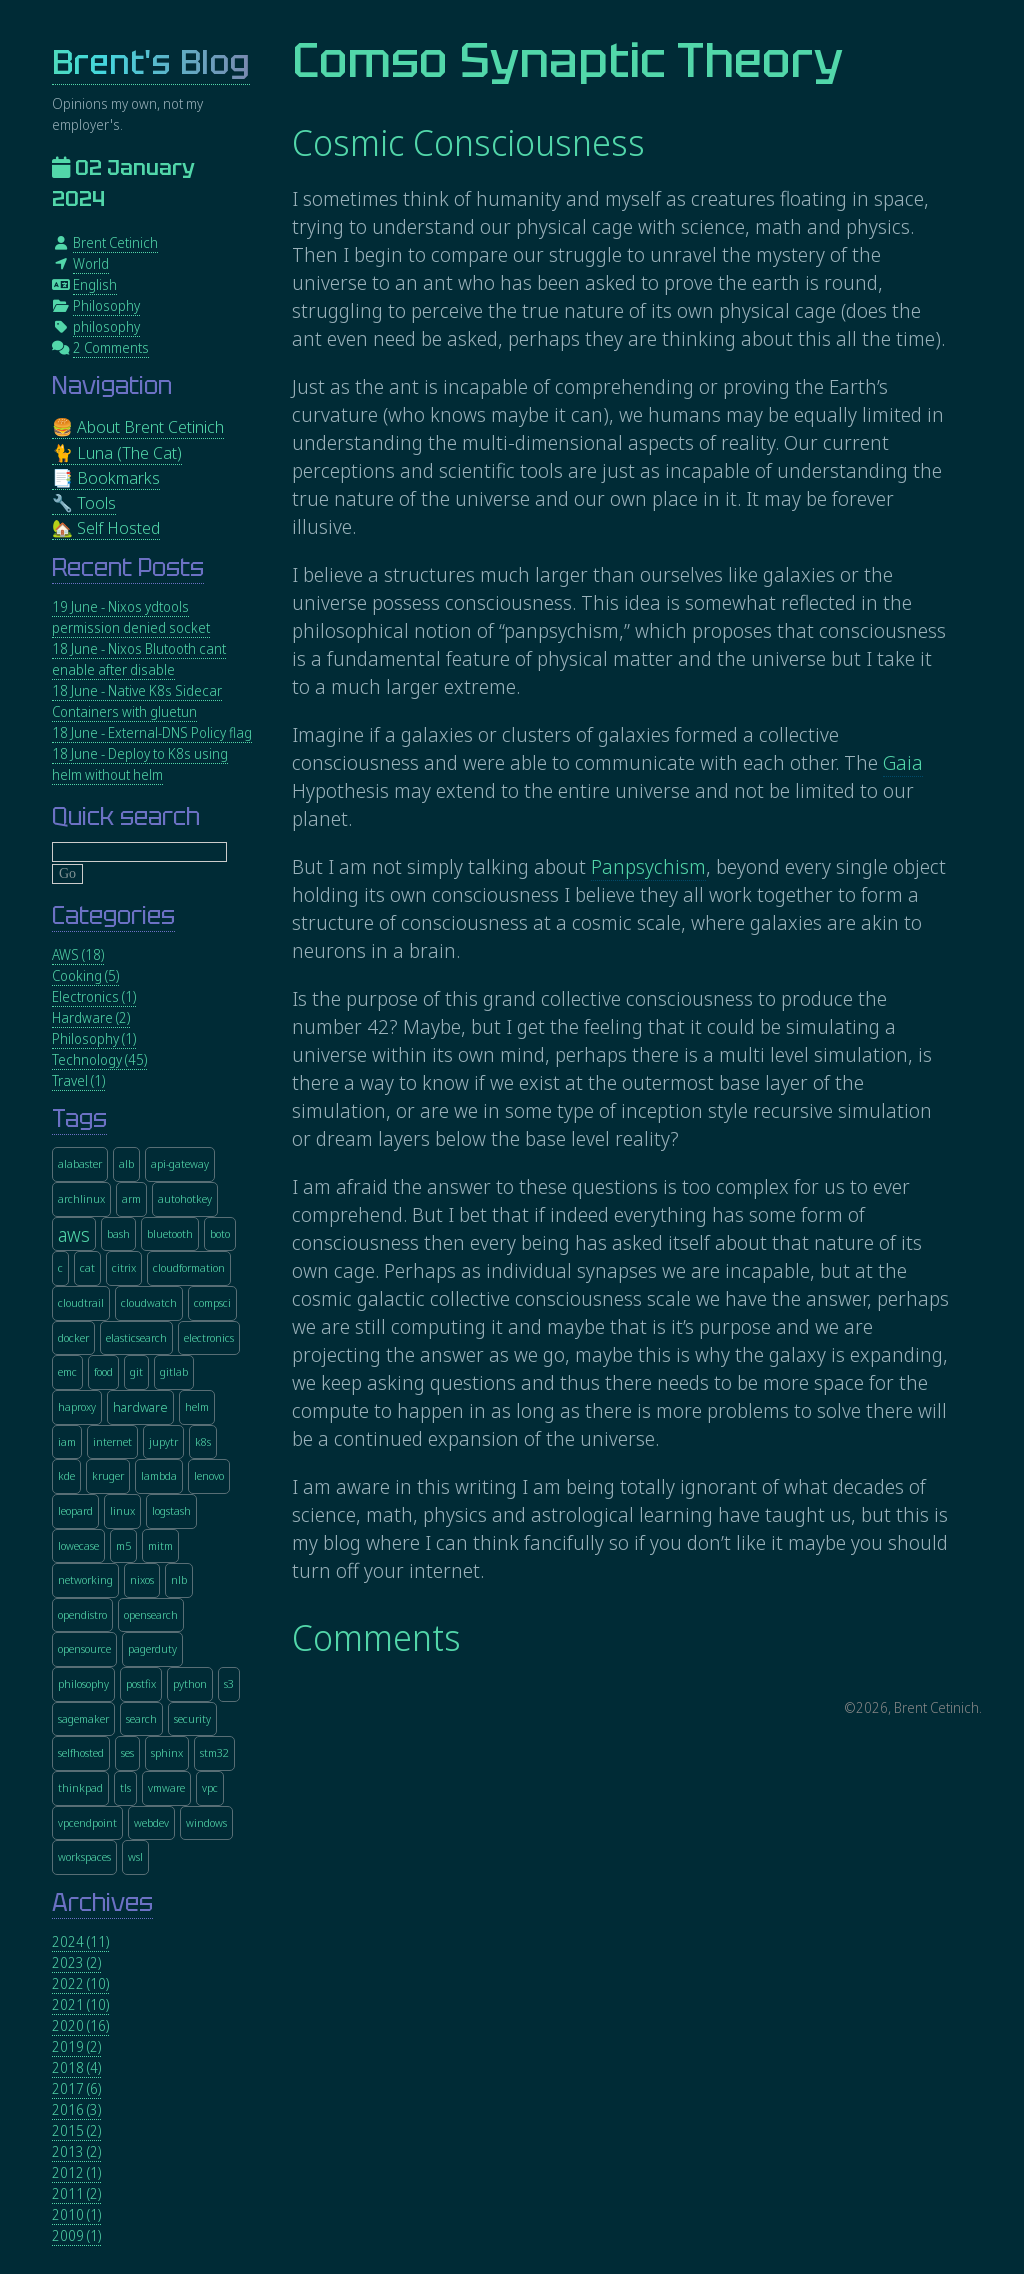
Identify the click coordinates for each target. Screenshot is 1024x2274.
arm (131, 1198)
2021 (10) (80, 2004)
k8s (203, 1441)
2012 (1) (76, 2172)
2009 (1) (76, 2235)
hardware (140, 1407)
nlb (179, 1579)
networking (85, 1579)
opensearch (151, 1614)
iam (67, 1441)
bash (118, 1233)
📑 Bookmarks (106, 477)
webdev (151, 1822)
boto (220, 1233)
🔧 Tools (84, 502)
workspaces (84, 1856)
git (136, 1371)
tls (125, 1787)
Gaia (903, 762)
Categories (113, 915)
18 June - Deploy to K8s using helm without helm (140, 764)
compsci (212, 1302)
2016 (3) (76, 2109)
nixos (142, 1579)
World (91, 263)
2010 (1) (76, 2214)
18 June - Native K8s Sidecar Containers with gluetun (137, 701)
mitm (160, 1545)
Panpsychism (648, 866)
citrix (124, 1267)
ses (127, 1752)
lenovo (209, 1475)
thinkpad (80, 1787)
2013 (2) (76, 2151)
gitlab (174, 1371)
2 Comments (111, 347)
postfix (141, 1683)
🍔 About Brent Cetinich (138, 426)
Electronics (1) (94, 996)
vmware (166, 1787)
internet (112, 1441)
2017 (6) (76, 2088)
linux (122, 1510)
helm (197, 1406)
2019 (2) (76, 2046)
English (95, 284)
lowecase (78, 1545)
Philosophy (106, 305)
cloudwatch (149, 1302)
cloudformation (189, 1267)
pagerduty (152, 1648)
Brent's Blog (151, 62)
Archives (102, 1902)
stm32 (214, 1752)
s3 (229, 1683)
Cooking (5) (85, 975)
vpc (210, 1787)
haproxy (77, 1406)
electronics (209, 1337)
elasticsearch (136, 1337)
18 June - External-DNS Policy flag (152, 732)
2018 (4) (76, 2067)
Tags (79, 1118)
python (190, 1683)
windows (206, 1822)
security (192, 1718)
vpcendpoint (87, 1822)
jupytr (163, 1441)
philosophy (106, 326)
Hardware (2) (91, 1017)
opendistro (82, 1614)
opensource (84, 1648)
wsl (135, 1856)
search (141, 1718)
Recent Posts (128, 567)
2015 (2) (76, 2130)
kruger (108, 1475)
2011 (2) (76, 2193)
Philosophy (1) (94, 1038)
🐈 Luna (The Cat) (117, 452)
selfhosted (81, 1752)
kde (66, 1475)
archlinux (81, 1198)
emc (67, 1371)
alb (126, 1163)
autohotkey (185, 1198)
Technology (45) (99, 1059)
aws (74, 1233)
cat (87, 1267)
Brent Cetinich (115, 242)
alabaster (80, 1163)
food (103, 1371)
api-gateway (180, 1163)
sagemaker (83, 1718)
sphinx (167, 1752)
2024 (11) (80, 1941)
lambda (159, 1475)
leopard (75, 1510)
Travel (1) (78, 1080)
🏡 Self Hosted (106, 527)
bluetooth (170, 1233)
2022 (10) (80, 1983)
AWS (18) (78, 954)
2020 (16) (80, 2025)
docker (73, 1337)
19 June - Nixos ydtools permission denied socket (131, 617)
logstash (171, 1510)
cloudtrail (81, 1302)
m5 (123, 1545)
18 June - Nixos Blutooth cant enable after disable (139, 659)
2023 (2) (76, 1962)
